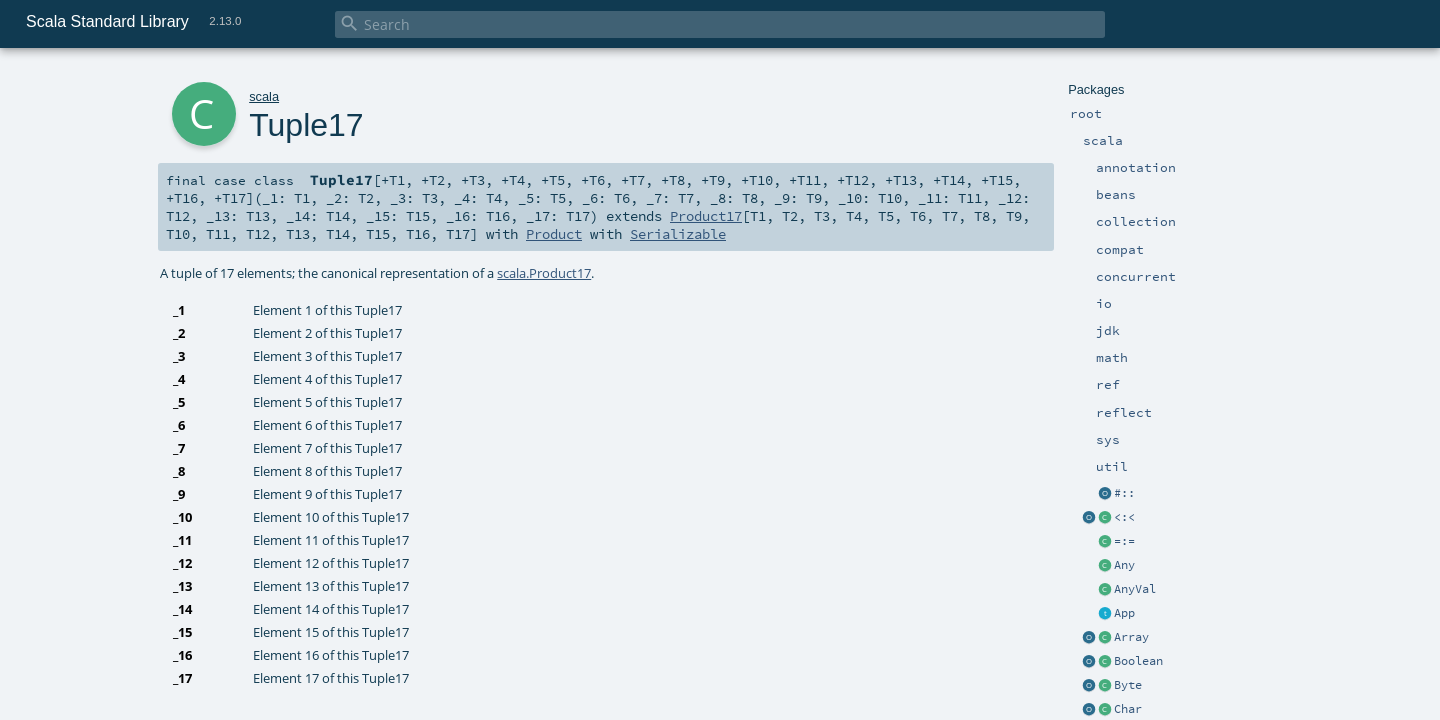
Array (1131, 637)
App (1124, 613)
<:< (1124, 517)
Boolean (1138, 661)
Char (1128, 709)
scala (264, 96)
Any (1124, 565)
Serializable (678, 234)
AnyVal (1135, 589)
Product (554, 234)
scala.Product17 (544, 273)
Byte (1128, 685)
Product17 (706, 216)
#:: (1124, 493)
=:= (1124, 541)
